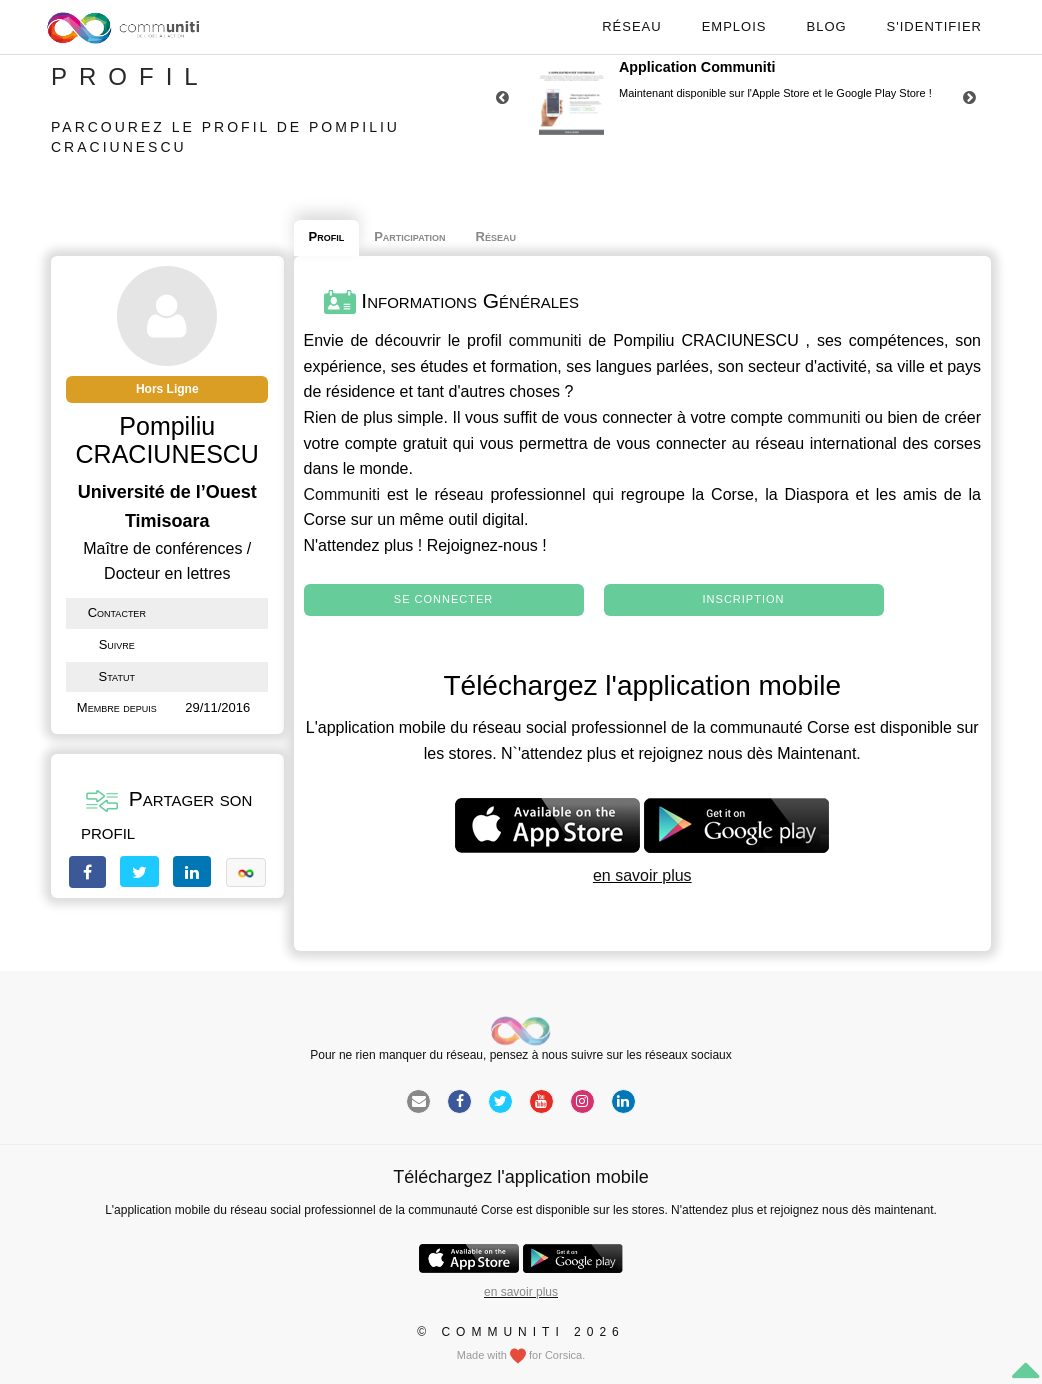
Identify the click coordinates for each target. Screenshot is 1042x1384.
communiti (545, 340)
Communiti (342, 494)
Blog (826, 26)
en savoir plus (642, 875)
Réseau (631, 26)
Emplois (734, 26)
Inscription (744, 599)
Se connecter (443, 599)
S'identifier (934, 26)
